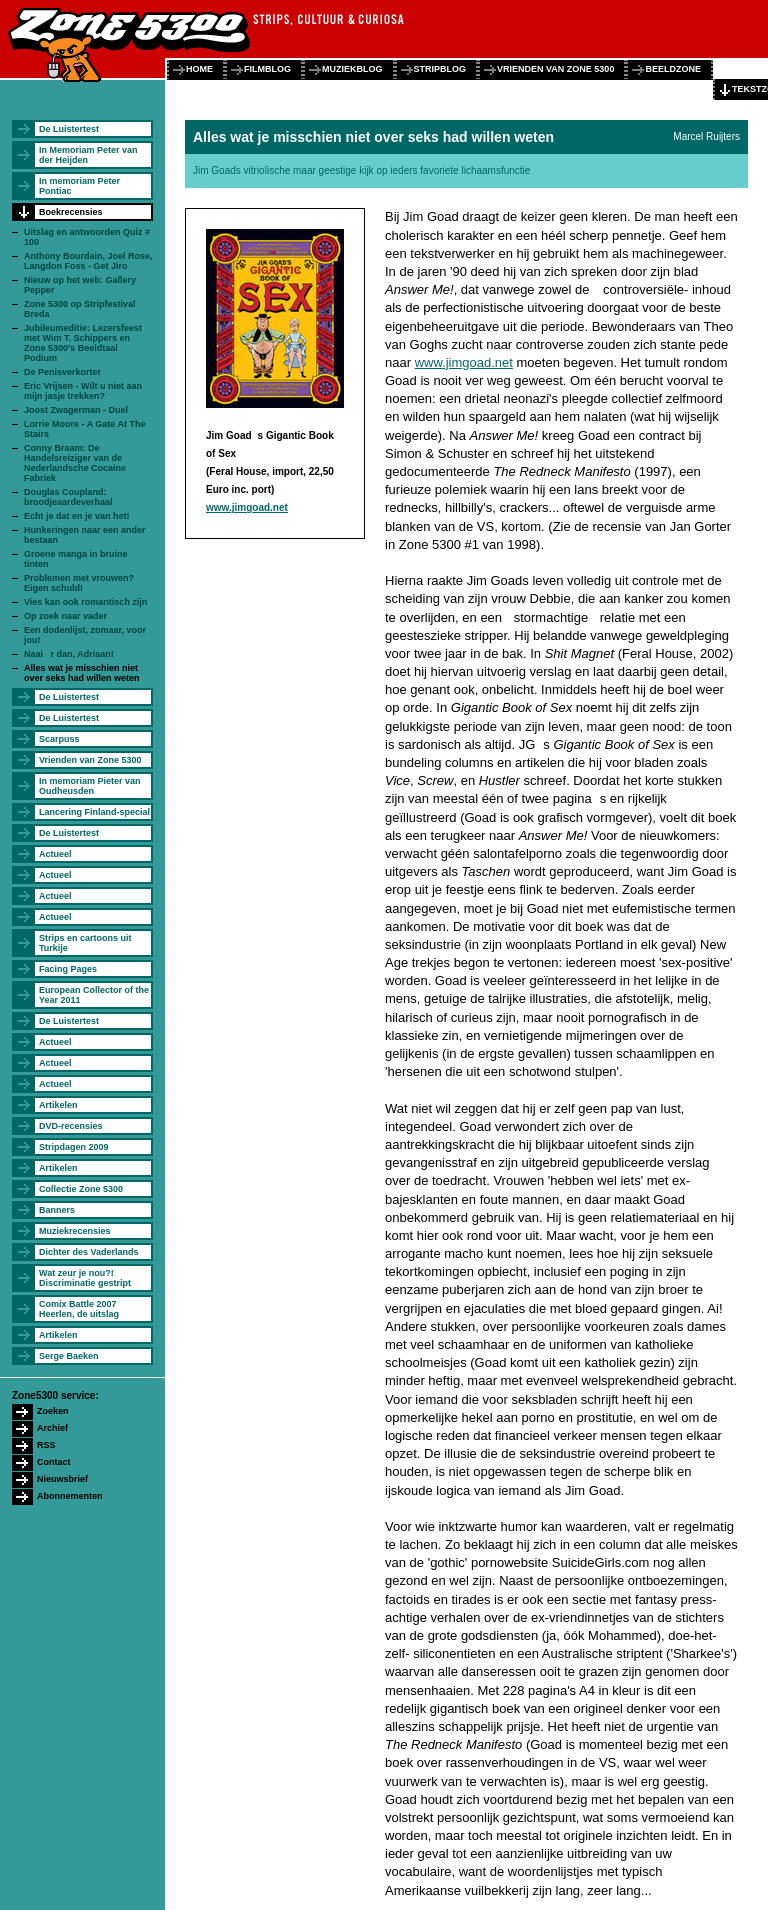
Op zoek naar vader (65, 616)
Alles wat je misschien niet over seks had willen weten (82, 673)
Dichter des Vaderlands (89, 1252)
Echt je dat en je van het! (77, 516)
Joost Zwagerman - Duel (76, 410)
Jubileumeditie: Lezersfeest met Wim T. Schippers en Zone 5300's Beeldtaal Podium (83, 343)
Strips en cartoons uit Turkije (85, 943)
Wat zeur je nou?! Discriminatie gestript (85, 1278)
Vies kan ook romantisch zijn (85, 602)
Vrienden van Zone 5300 (90, 760)
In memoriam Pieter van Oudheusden (90, 786)
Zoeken (53, 1411)
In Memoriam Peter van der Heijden (88, 155)
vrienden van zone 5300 (555, 69)
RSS (46, 1445)
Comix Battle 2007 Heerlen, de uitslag (79, 1309)
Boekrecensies (71, 212)
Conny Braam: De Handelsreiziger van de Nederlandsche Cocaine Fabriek (75, 463)
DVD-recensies (71, 1126)
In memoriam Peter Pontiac (79, 186)
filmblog (267, 69)
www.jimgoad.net (247, 507)
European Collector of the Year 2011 (94, 995)
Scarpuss (59, 739)
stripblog (440, 69)
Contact (54, 1462)
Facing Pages (68, 969)
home (199, 69)
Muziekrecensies (75, 1231)
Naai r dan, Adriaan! (69, 654)
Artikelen (58, 1105)
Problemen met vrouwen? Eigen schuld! (79, 583)
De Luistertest (69, 129)
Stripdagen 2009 (74, 1147)
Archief (52, 1428)
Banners (57, 1210)
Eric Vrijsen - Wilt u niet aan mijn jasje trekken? (83, 391)
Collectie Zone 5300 (81, 1189)
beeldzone (673, 69)
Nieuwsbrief (62, 1479)
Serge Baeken (69, 1356)
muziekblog (352, 69)
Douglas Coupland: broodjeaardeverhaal (68, 497)
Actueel (55, 854)
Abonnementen (70, 1496)
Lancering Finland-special (94, 812)
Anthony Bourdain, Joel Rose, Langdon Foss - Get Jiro (88, 261)
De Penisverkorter (62, 372)
